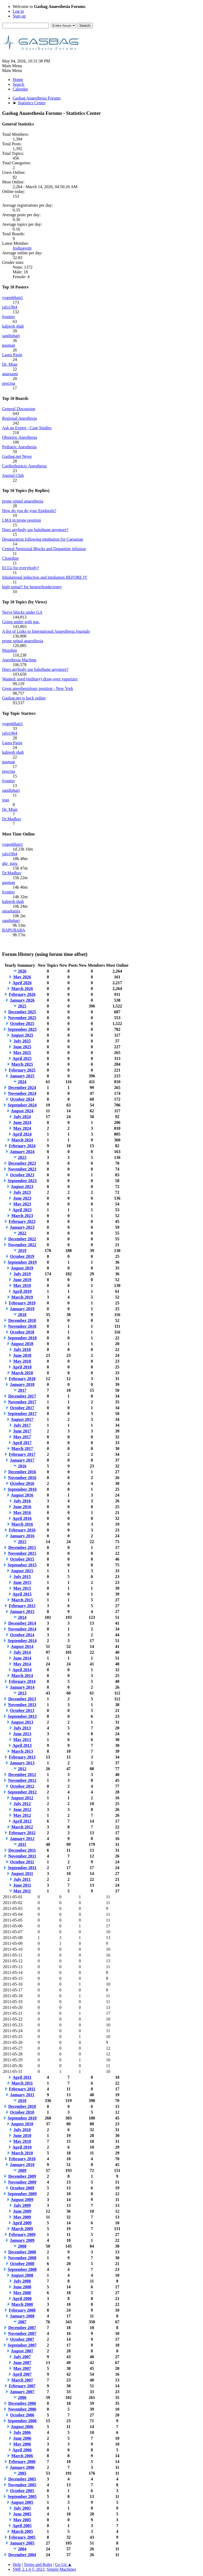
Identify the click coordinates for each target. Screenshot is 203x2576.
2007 (22, 2322)
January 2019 (22, 1309)
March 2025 (22, 1064)
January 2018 (22, 1384)
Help (17, 2564)
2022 (22, 1233)
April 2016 (21, 1518)
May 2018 (22, 1361)
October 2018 (22, 1332)
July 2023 (22, 1192)
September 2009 (22, 2193)
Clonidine (10, 558)
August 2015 (22, 1571)
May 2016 (22, 1512)
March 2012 (22, 1827)
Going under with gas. (21, 622)
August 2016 (22, 1495)
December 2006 (22, 2403)
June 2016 (22, 1506)
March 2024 (22, 1140)
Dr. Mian (9, 364)
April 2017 (21, 1442)
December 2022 (22, 1239)
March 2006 (22, 2455)
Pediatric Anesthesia (19, 447)
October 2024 (22, 1099)
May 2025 (22, 1052)
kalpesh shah (13, 326)
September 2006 (22, 2421)
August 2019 (22, 1268)
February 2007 (22, 2386)
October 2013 (22, 1710)
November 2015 (22, 1553)
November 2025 (22, 1017)
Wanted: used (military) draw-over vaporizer (40, 679)
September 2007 (22, 2345)
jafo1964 (9, 307)
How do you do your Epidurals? (29, 510)
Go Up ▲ (63, 2564)
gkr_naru (9, 863)
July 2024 (22, 1116)
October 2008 (22, 2263)
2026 (22, 971)
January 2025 (22, 1076)
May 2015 (22, 1588)
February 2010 (22, 2159)
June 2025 (22, 1047)
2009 (22, 2170)
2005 (22, 2473)
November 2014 (22, 1629)
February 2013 (22, 1757)
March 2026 (22, 988)
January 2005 (22, 2543)
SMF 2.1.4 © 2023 (28, 2569)
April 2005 (21, 2525)
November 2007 (22, 2333)
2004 (22, 2549)
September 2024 (22, 1105)
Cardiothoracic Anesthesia (24, 466)
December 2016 (22, 1472)
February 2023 (22, 1221)
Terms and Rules (38, 2564)
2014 (22, 1617)
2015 (22, 1541)
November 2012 (22, 1780)
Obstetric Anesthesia (19, 437)
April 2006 (21, 2450)
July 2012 (22, 1803)
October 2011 (22, 1862)
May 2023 (22, 1204)
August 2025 (22, 1035)
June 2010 (22, 2135)
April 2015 (21, 1594)
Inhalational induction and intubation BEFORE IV (44, 577)
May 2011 (22, 1891)
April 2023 (21, 1210)
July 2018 (22, 1349)
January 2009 (22, 2240)
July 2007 (22, 2356)
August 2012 (22, 1798)
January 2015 (22, 1611)
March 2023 (22, 1215)
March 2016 (22, 1524)
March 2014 (22, 1675)
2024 (22, 1081)
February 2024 (22, 1146)
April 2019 (21, 1291)
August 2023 (22, 1186)
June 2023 (22, 1198)
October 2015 (22, 1559)
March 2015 (22, 1600)
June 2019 (22, 1279)
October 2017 (22, 1407)
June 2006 (22, 2438)
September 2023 (22, 1180)
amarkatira (11, 911)
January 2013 (22, 1763)
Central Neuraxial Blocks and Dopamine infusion (44, 548)
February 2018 (22, 1378)
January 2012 (22, 1838)
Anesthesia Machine (19, 660)
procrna (8, 383)
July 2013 (22, 1728)
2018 (22, 1314)
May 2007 (22, 2368)
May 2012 (22, 1815)
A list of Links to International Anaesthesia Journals (46, 631)
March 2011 (22, 2083)
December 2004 (22, 2554)
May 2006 (22, 2444)
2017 (22, 1390)
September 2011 (22, 1867)
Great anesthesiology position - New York (37, 688)
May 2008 (22, 2292)
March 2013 (22, 1751)
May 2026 (22, 977)
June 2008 (22, 2287)
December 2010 (22, 2106)
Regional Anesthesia (19, 418)
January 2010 (22, 2164)
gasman (8, 345)
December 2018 (22, 1320)
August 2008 (22, 2275)
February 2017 (22, 1454)
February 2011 (22, 2089)
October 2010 (22, 2112)
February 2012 (22, 1833)
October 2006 (22, 2415)
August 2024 (22, 1111)
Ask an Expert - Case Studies (27, 428)
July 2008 (22, 2281)
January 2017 (22, 1460)
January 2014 (22, 1687)
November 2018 (22, 1326)
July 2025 (22, 1041)
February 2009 (22, 2234)
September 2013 (22, 1716)
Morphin (9, 650)
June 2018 (22, 1355)
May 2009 (22, 2217)
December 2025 (22, 1012)
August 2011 (22, 1873)
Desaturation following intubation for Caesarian (42, 539)
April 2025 (21, 1058)
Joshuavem (22, 248)
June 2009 (22, 2211)
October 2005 (22, 2490)
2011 (22, 1844)
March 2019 (22, 1297)
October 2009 (22, 2188)
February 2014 (22, 1681)
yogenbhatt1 (12, 297)
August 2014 (22, 1646)
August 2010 (22, 2124)
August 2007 (22, 2351)
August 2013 (22, 1722)
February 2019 (22, 1303)
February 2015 (22, 1605)
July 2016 (22, 1501)
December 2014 (22, 1623)
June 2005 (22, 2514)
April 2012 (21, 1821)
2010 (22, 2100)
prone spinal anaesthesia (22, 501)
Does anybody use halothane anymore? (35, 529)
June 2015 (22, 1582)
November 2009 (22, 2182)
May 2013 (22, 1739)
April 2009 (21, 2223)
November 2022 (22, 1244)
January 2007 (22, 2391)
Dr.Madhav (11, 819)
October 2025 (22, 1023)
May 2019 (22, 1285)
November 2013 (22, 1704)
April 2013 (21, 1745)
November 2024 (22, 1093)
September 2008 (22, 2269)
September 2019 (22, 1262)
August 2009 (22, 2199)
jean (5, 800)
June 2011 (22, 1885)
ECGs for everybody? (20, 568)
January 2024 (22, 1151)
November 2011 (22, 1856)
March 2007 (22, 2380)
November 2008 (22, 2258)
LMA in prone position (21, 520)
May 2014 (22, 1664)
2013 (22, 1693)
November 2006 (22, 2409)
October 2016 (22, 1483)
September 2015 (22, 1565)
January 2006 (22, 2467)
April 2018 (21, 1367)
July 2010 (22, 2129)
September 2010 (22, 2118)
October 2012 (22, 1786)
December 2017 (22, 1396)
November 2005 (22, 2485)
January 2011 (22, 2095)
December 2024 (22, 1087)
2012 (22, 1768)
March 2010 (22, 2153)
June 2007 (22, 2362)
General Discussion (18, 408)
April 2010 (21, 2147)
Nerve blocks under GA (22, 612)
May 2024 (22, 1128)
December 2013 (22, 1699)
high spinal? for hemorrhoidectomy (32, 587)
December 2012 (22, 1774)
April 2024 (21, 1134)
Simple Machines (61, 2569)
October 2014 (22, 1635)
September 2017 (22, 1413)
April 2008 (21, 2298)
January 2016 (22, 1536)
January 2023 (22, 1227)
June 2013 (22, 1734)
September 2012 (22, 1792)
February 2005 (22, 2537)
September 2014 (22, 1640)
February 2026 (22, 994)
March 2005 (22, 2531)
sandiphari (11, 335)
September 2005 (22, 2496)
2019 (22, 1250)
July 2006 (22, 2432)
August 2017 (22, 1419)
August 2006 (22, 2426)
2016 (22, 1466)
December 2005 (22, 2479)
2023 (22, 1157)
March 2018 (22, 1373)
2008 (22, 2246)
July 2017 (22, 1425)
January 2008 (22, 2316)
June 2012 (22, 1809)
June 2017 (22, 1431)
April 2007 (21, 2374)
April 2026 (21, 982)
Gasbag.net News (17, 456)
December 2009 (22, 2176)
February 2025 (22, 1070)
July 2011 (22, 1879)
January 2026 (22, 1000)
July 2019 (22, 1274)
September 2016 (22, 1489)
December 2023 (22, 1163)
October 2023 (22, 1175)
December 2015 (22, 1547)
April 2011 (22, 2077)
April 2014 (21, 1669)
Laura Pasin (12, 354)
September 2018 (22, 1338)
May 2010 (22, 2141)
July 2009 (22, 2205)
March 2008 (22, 2304)
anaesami (10, 374)
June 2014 (22, 1658)
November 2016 (22, 1477)
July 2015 (22, 1576)
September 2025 (22, 1029)
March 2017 (22, 1448)
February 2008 (22, 2310)
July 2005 (22, 2508)
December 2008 (22, 2252)
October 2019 (22, 1256)
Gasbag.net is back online (23, 698)
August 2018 (22, 1343)
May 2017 (22, 1437)
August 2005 (22, 2502)
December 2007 (22, 2327)
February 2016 (22, 1530)
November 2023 (22, 1169)
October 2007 (22, 2339)
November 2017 (22, 1402)
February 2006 (22, 2461)
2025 (22, 1006)
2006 (22, 2397)
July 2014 (22, 1652)
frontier (8, 316)
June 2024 (22, 1122)
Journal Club (13, 475)
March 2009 (22, 2228)
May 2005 (22, 2520)
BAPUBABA (13, 930)
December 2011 (22, 1850)
